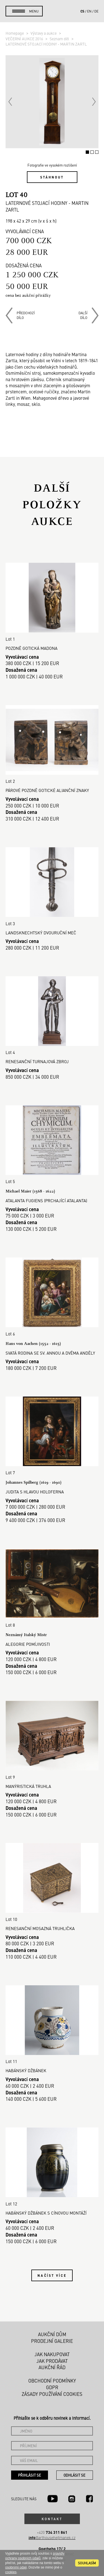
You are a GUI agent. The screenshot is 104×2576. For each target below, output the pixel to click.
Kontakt (52, 2518)
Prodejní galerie (52, 2341)
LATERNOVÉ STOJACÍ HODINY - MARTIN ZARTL (46, 44)
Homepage (15, 33)
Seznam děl (60, 38)
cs (82, 11)
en (89, 11)
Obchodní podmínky (52, 2380)
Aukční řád (52, 2367)
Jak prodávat (52, 2361)
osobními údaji (16, 2567)
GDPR (52, 2387)
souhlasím (87, 2563)
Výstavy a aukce (44, 33)
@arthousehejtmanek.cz (52, 2537)
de (96, 11)
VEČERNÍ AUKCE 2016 (25, 38)
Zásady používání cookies (52, 2394)
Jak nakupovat (52, 2354)
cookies (11, 2572)
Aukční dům (52, 2334)
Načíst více (51, 2275)
